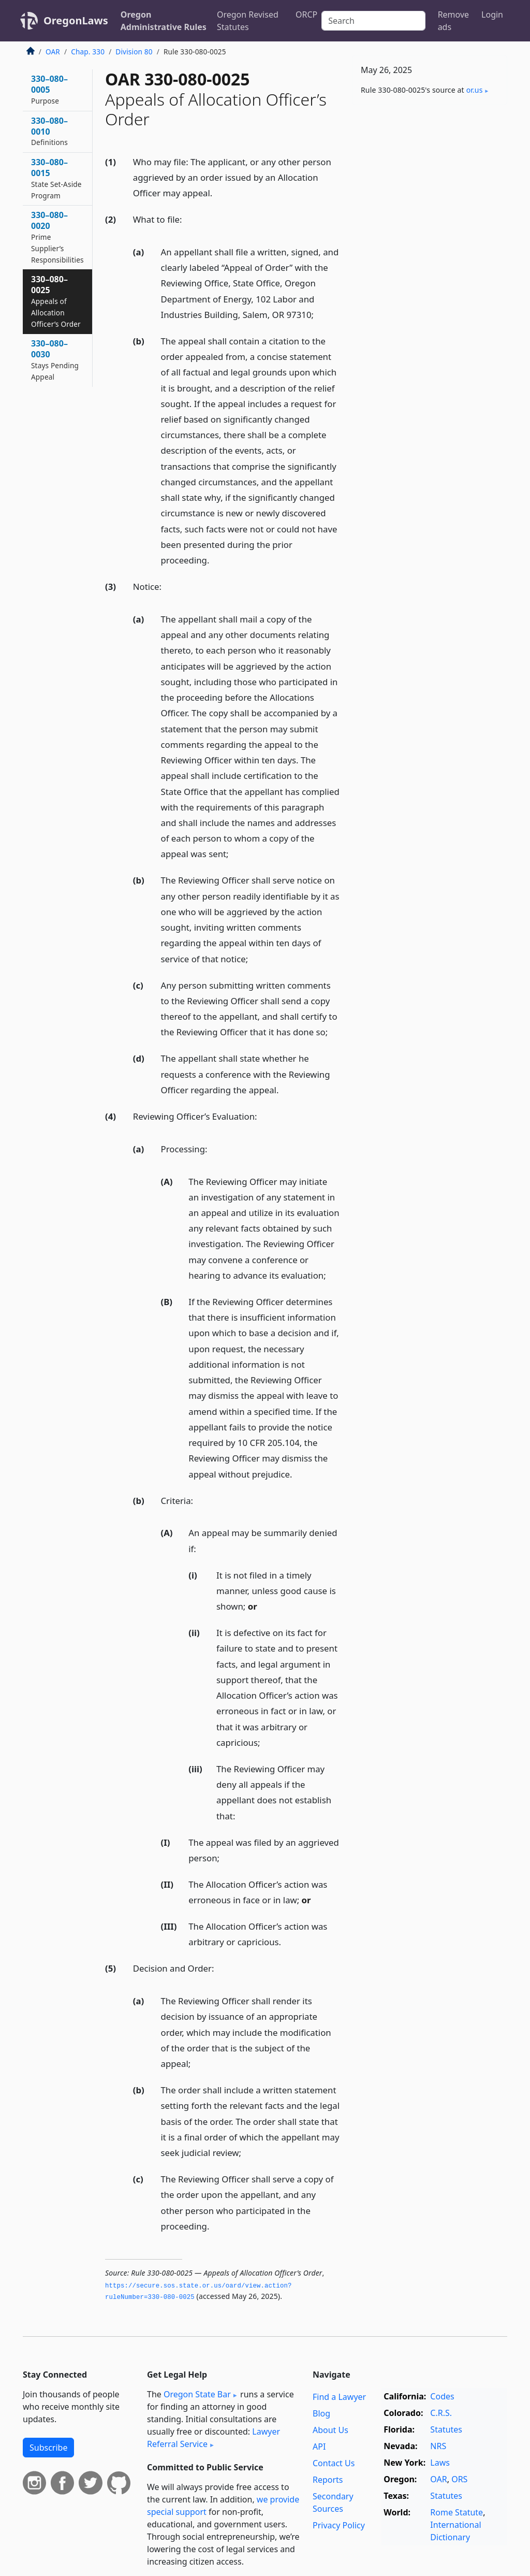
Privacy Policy (339, 2525)
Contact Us (334, 2463)
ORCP (306, 14)
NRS (438, 2446)
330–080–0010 (49, 131)
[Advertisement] (429, 184)
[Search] (373, 21)
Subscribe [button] (48, 2447)
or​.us (474, 90)
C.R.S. (441, 2413)
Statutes (446, 2429)
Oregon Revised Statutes (247, 21)
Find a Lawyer (339, 2397)
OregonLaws (75, 20)
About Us (330, 2430)
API (319, 2446)
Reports (328, 2479)
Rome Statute (456, 2512)
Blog (321, 2413)
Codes (442, 2396)
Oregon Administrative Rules (164, 21)
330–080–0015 (56, 178)
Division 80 (133, 51)
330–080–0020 (57, 236)
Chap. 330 (88, 51)
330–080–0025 (56, 300)
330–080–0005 (49, 89)
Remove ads (453, 21)
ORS (459, 2479)
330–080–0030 (55, 359)
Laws (440, 2462)
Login (492, 14)
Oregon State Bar (197, 2394)
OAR (53, 51)
